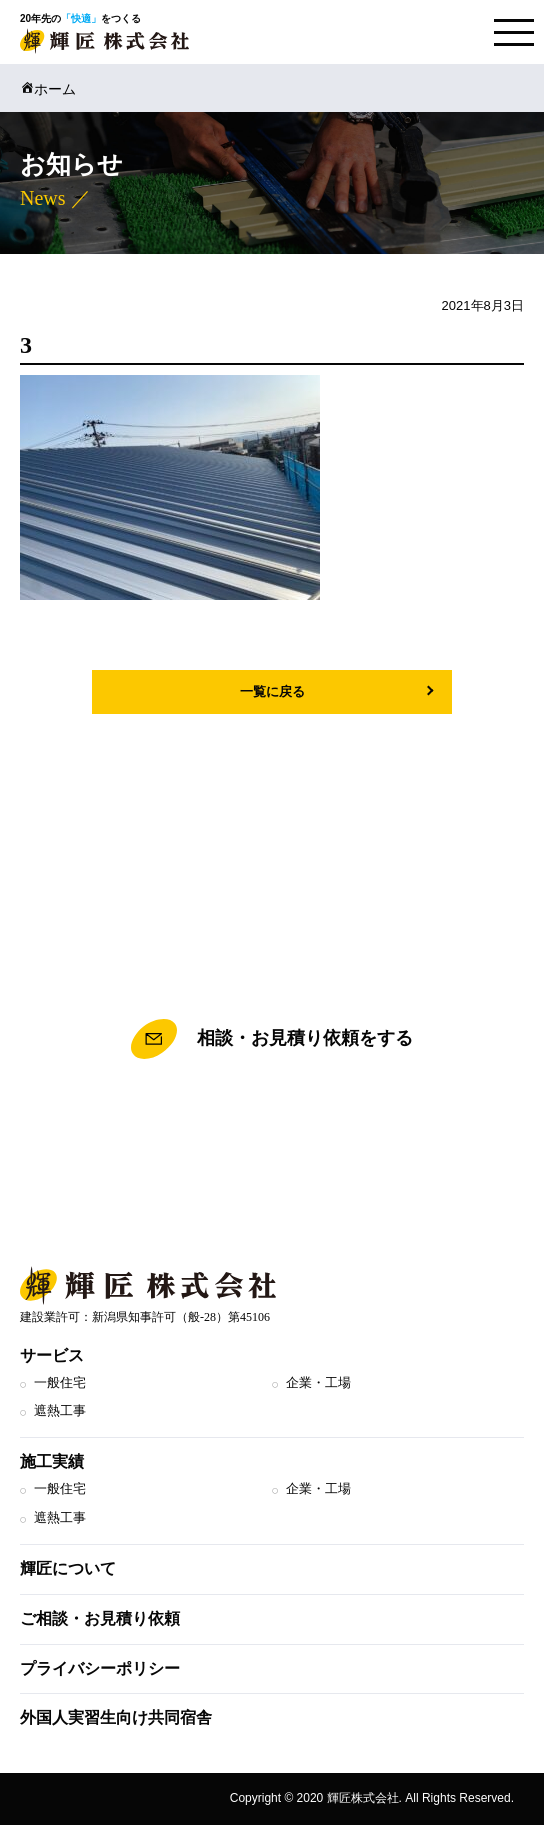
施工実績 (52, 1461)
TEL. (272, 1129)
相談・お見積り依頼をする (272, 1039)
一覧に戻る (272, 691)
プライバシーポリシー (100, 1668)
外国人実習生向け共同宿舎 (116, 1717)
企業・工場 (318, 1382)
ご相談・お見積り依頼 (100, 1618)
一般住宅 (60, 1382)
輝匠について (68, 1568)
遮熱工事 (60, 1410)
